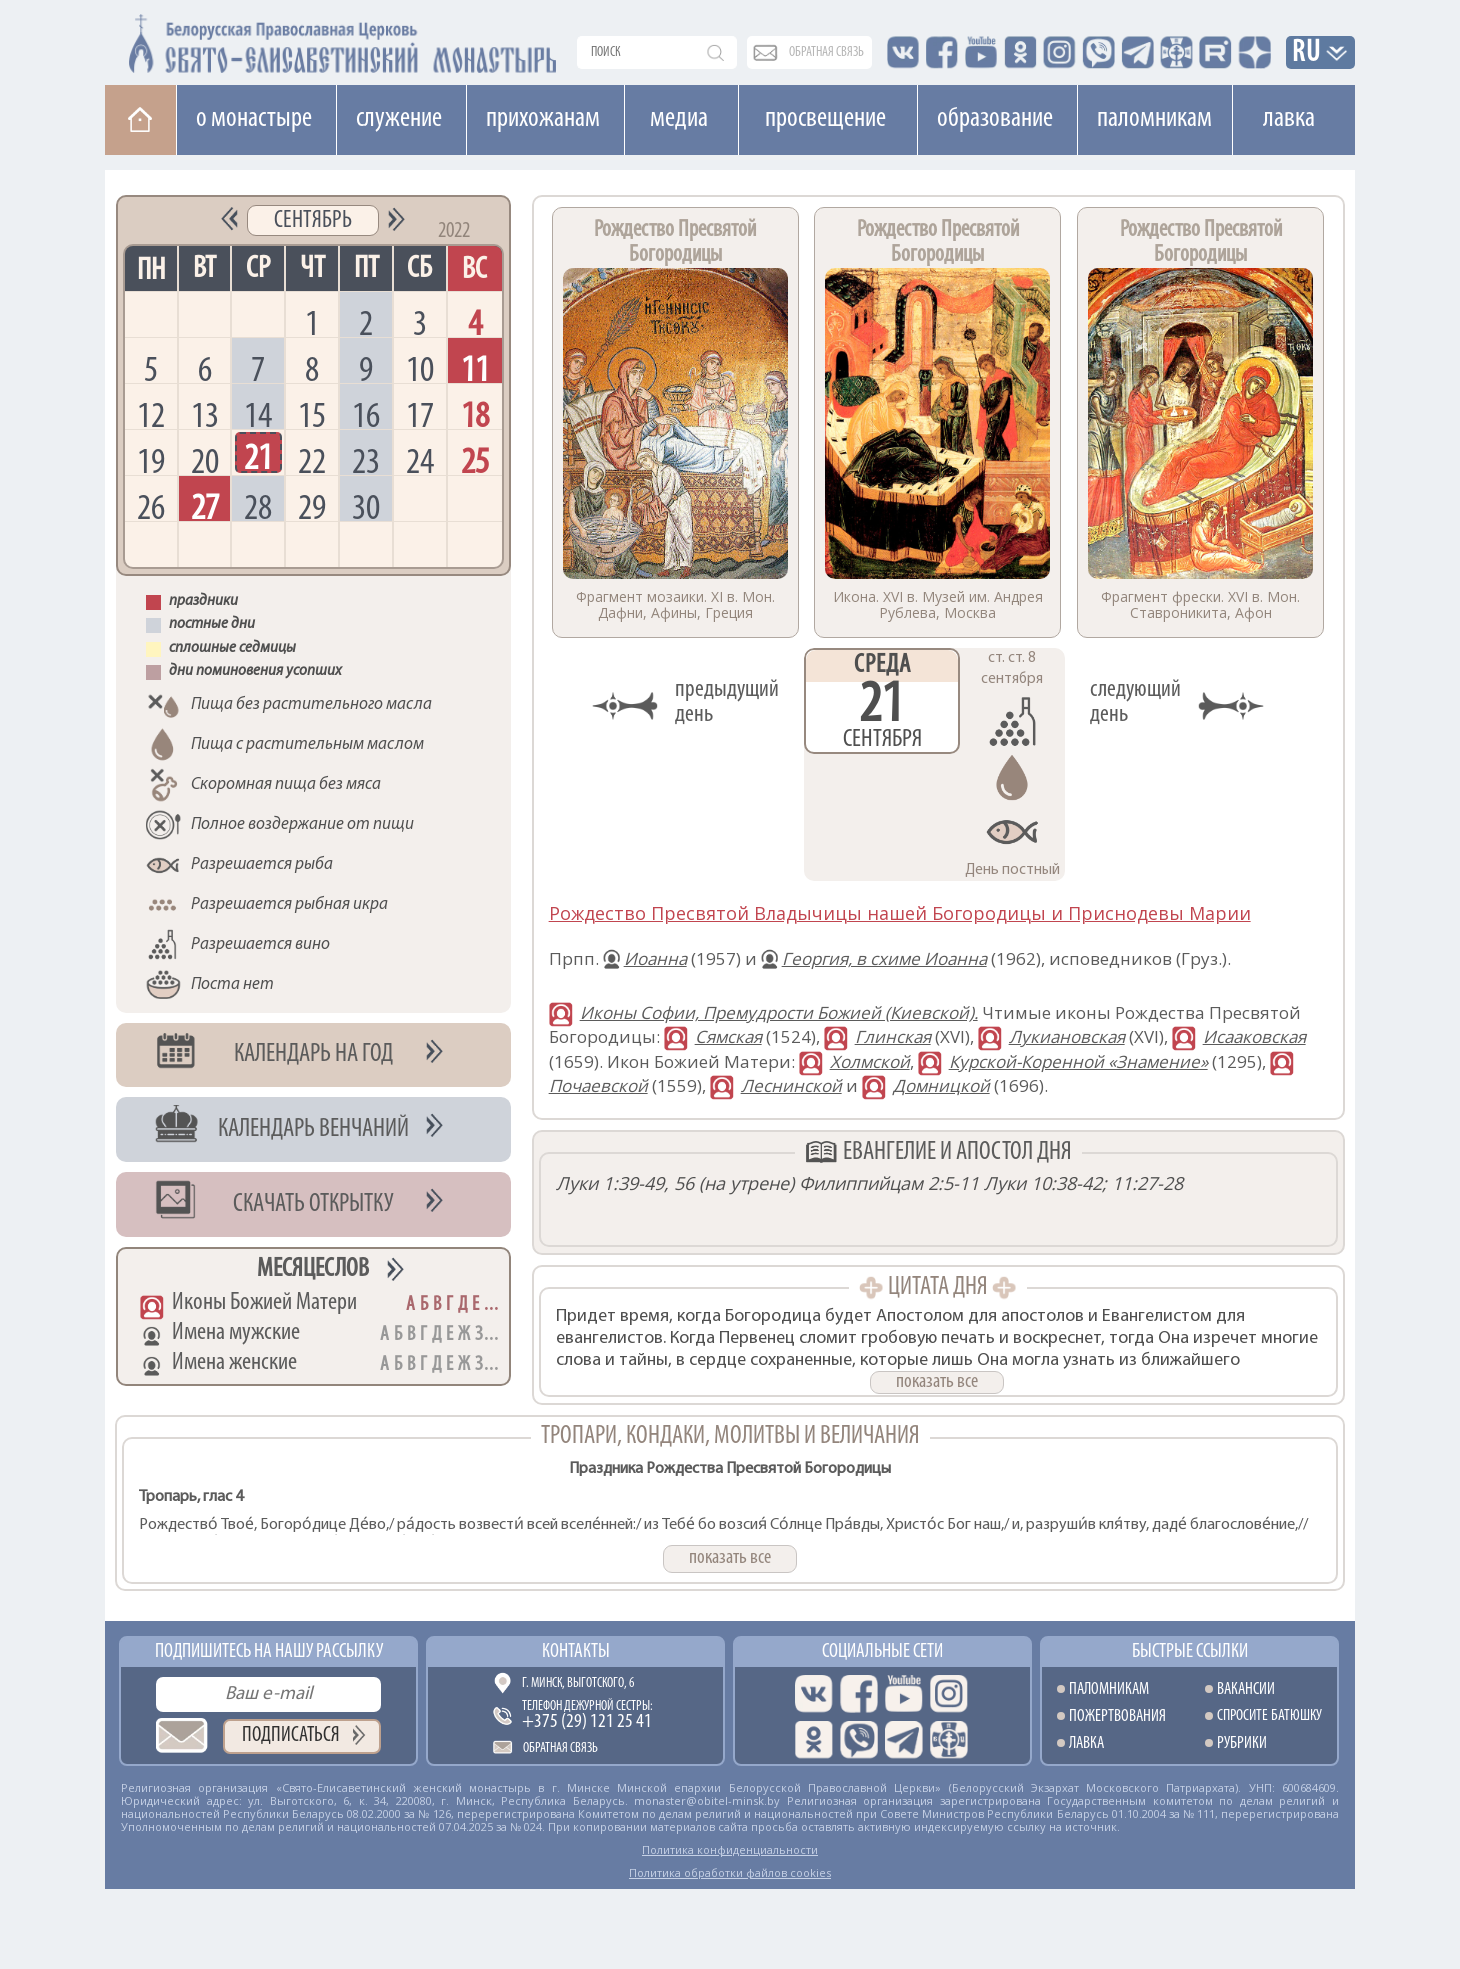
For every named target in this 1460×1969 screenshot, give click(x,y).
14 (258, 414)
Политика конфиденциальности (730, 1849)
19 (151, 460)
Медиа (679, 119)
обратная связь (826, 52)
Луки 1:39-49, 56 (625, 1183)
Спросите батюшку (1269, 1716)
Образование (995, 119)
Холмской (870, 1061)
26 (151, 506)
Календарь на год (313, 1054)
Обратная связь (560, 1748)
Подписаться (291, 1735)
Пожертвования (1117, 1716)
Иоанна (655, 958)
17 (420, 414)
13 (205, 414)
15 (312, 414)
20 (205, 460)
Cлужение (399, 119)
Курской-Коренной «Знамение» (1078, 1061)
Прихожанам (543, 119)
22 (312, 460)
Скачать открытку (313, 1204)
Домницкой (941, 1085)
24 (420, 460)
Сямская (728, 1036)
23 (366, 460)
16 (366, 414)
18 (475, 414)
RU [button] (1307, 53)
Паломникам (1154, 119)
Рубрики (1242, 1743)
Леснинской (791, 1085)
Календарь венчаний (313, 1129)
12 (151, 414)
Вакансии (1246, 1689)
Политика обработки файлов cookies (730, 1872)
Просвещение (825, 119)
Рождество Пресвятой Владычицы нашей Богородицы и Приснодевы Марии (900, 913)
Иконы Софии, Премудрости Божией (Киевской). (779, 1012)
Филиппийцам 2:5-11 (889, 1183)
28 (258, 506)
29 (312, 506)
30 (366, 506)
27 (205, 506)
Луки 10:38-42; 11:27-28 (1083, 1183)
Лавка (1289, 119)
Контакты (576, 1652)
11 (475, 368)
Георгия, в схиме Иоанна (884, 958)
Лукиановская (1067, 1036)
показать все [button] (937, 1382)
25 (475, 460)
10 (420, 368)
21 (258, 457)
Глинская (893, 1036)
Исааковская (1254, 1036)
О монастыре (254, 119)
